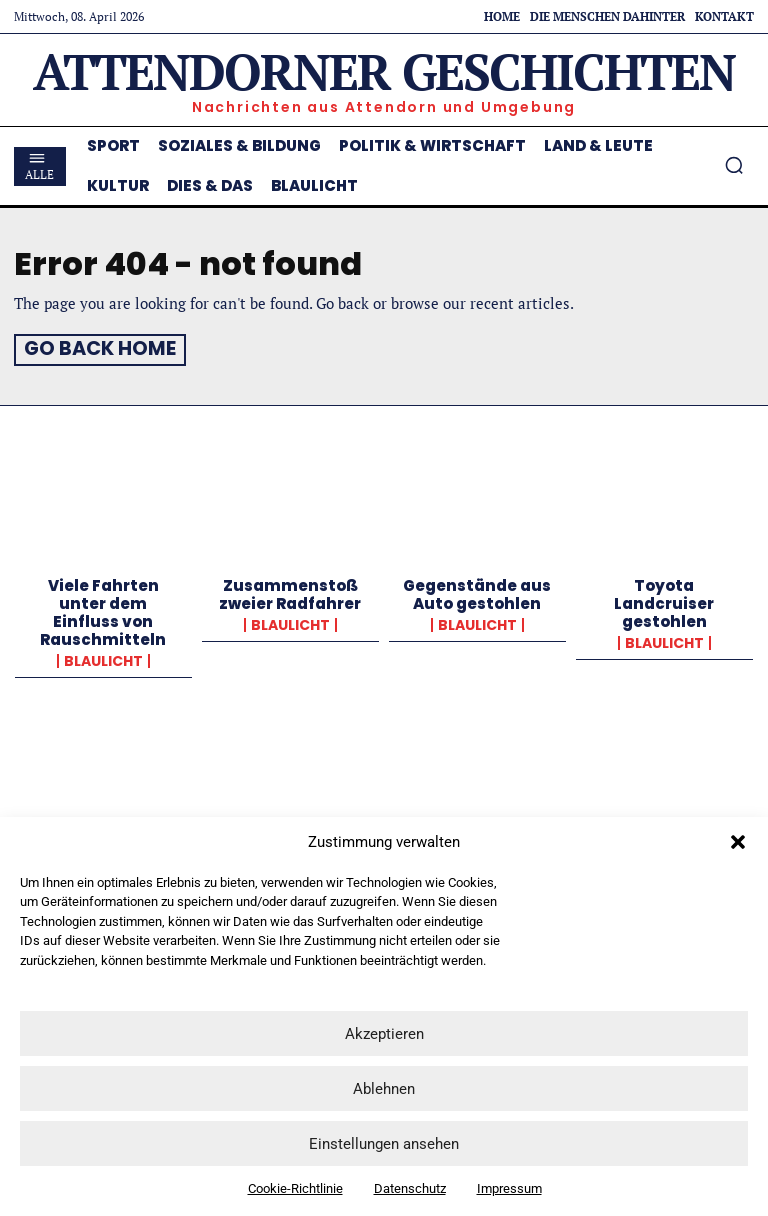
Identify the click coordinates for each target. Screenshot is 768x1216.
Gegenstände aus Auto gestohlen (477, 591)
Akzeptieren (384, 1034)
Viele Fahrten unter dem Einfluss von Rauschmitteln (103, 609)
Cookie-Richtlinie (295, 1188)
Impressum (509, 1188)
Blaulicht (103, 658)
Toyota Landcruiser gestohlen (664, 600)
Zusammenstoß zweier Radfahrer (290, 591)
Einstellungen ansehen (384, 1144)
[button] (738, 842)
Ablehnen (384, 1089)
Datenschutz (410, 1188)
